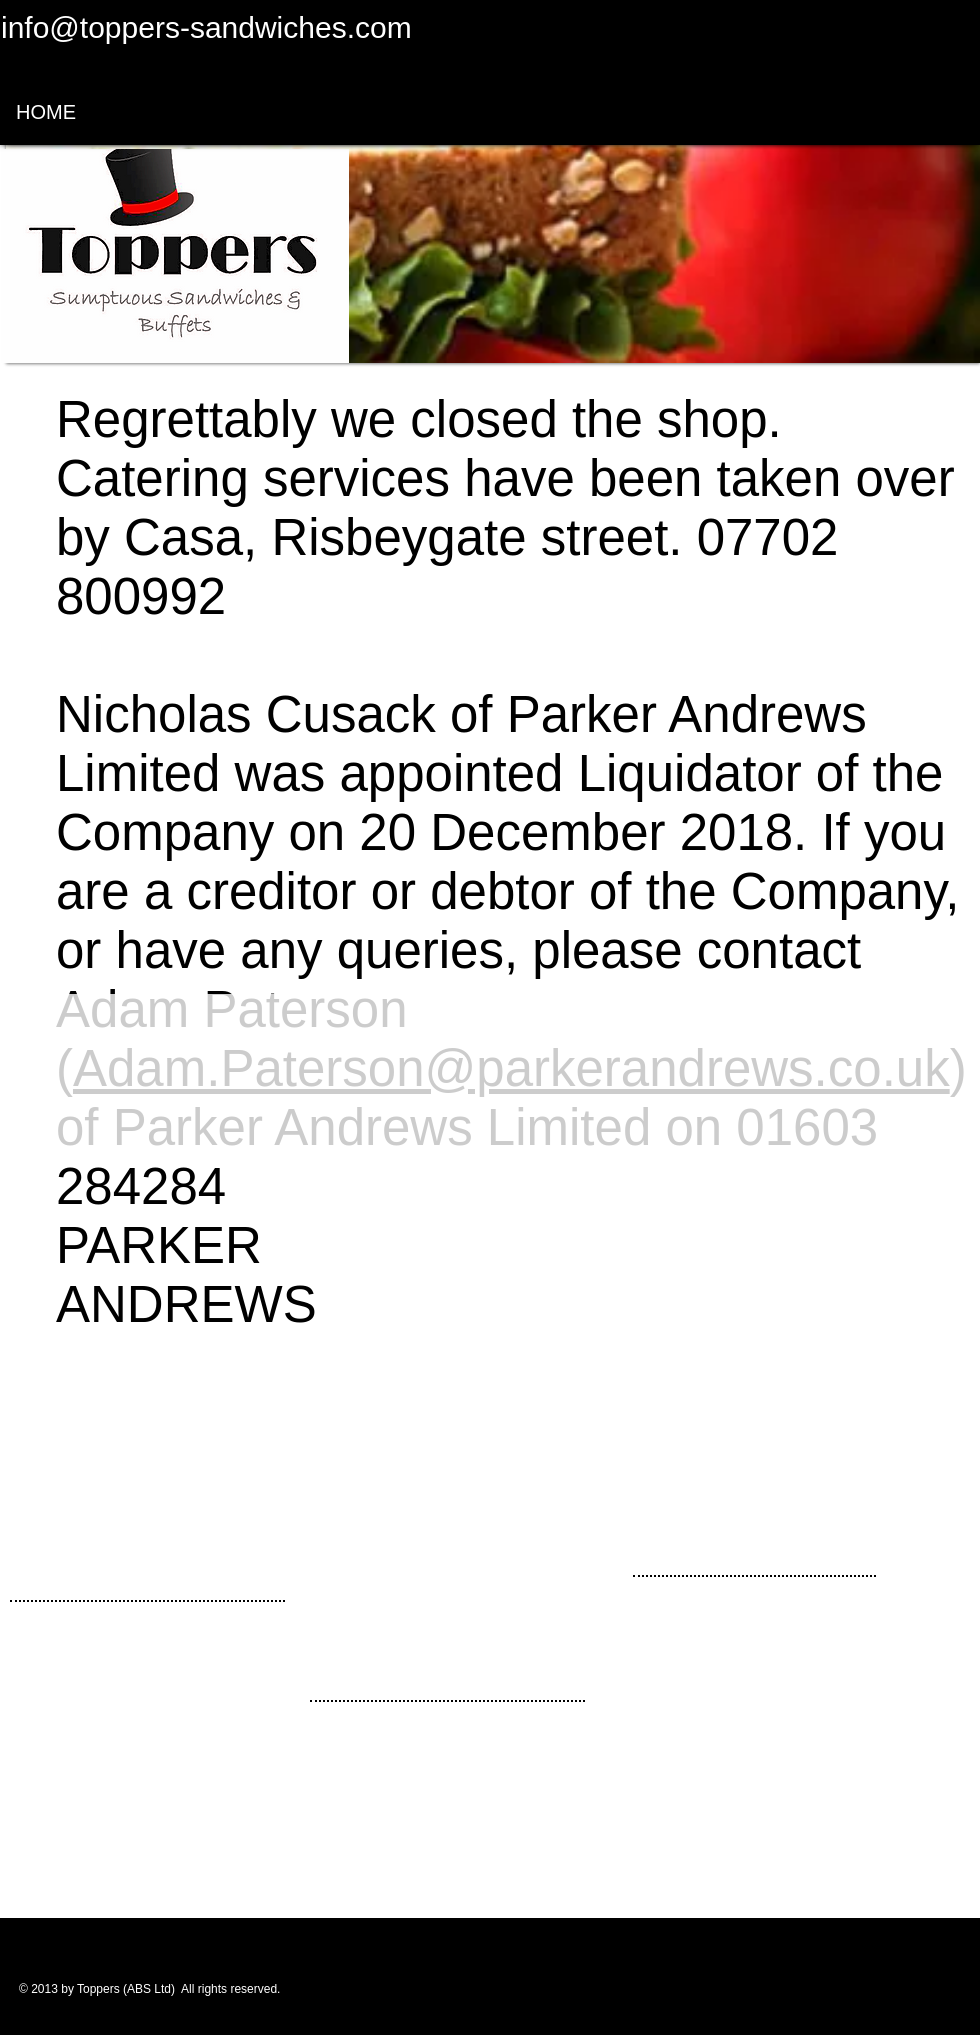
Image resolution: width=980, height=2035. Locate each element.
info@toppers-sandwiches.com (206, 27)
